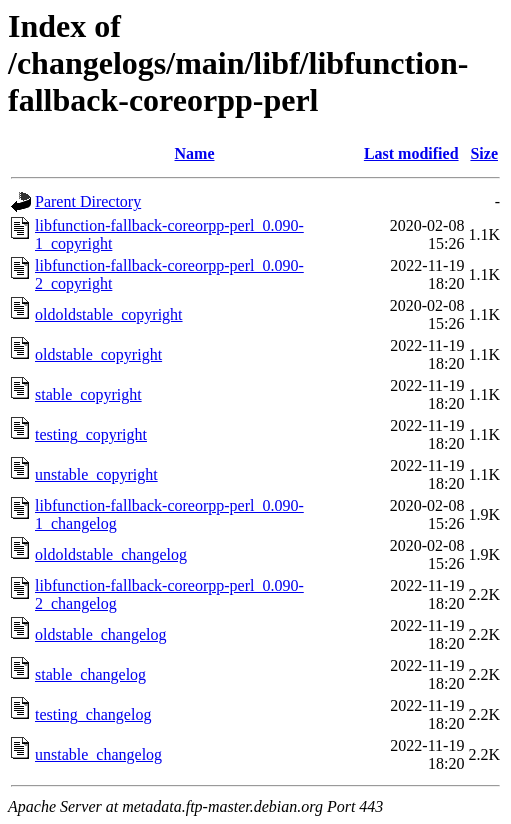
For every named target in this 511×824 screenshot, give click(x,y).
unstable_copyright (96, 474)
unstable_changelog (98, 754)
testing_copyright (91, 434)
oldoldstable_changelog (111, 554)
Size (484, 153)
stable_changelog (90, 674)
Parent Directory (88, 201)
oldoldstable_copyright (109, 314)
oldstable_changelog (101, 634)
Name (195, 153)
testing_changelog (93, 714)
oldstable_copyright (98, 354)
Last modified (411, 153)
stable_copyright (88, 394)
